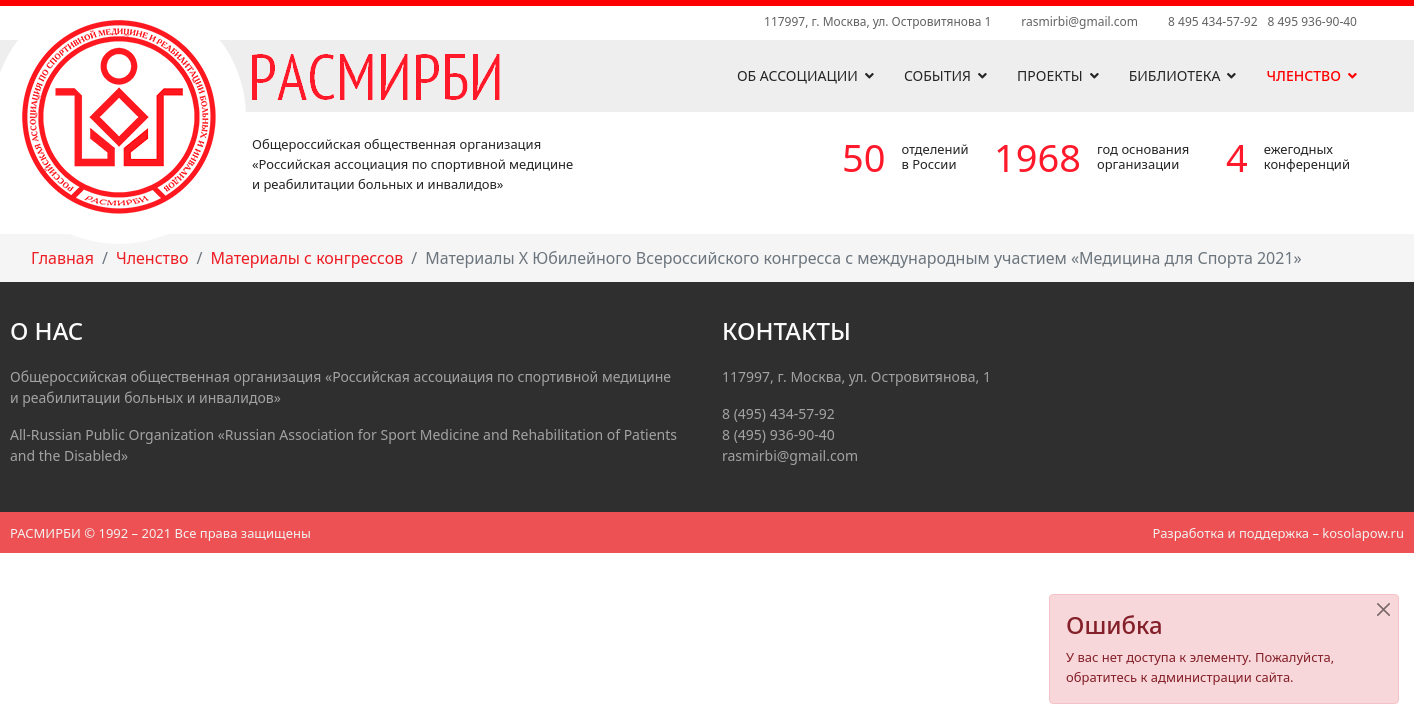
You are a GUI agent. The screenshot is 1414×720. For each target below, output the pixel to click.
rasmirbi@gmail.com (1079, 21)
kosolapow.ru (1363, 533)
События (937, 75)
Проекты (1050, 75)
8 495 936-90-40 (1312, 21)
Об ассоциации (797, 75)
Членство (1303, 75)
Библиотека (1175, 75)
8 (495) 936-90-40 (778, 434)
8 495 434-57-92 (1212, 21)
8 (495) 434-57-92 (778, 413)
